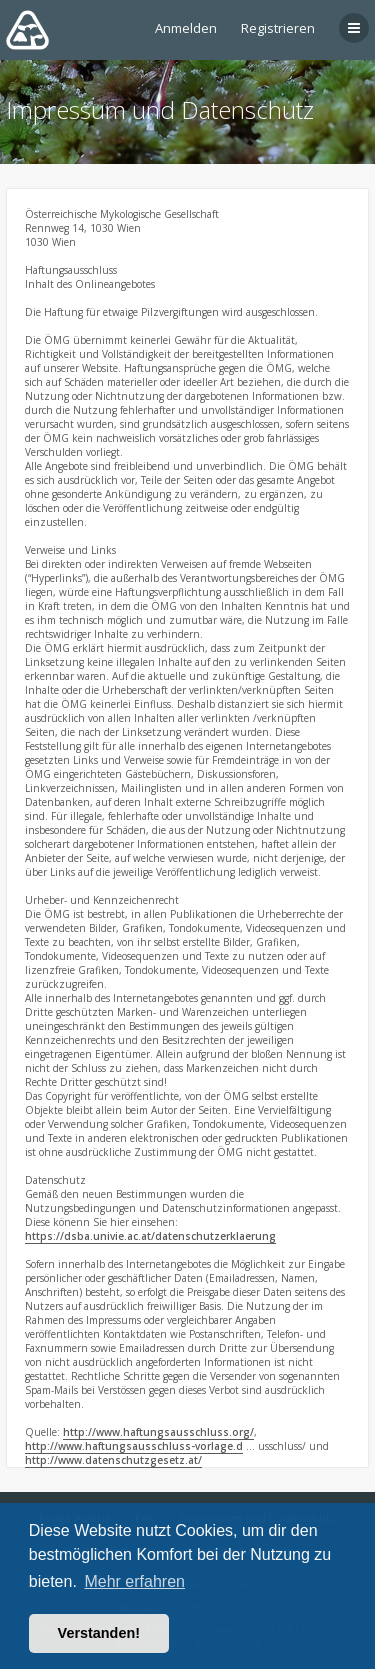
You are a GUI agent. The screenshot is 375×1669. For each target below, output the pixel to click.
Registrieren (278, 28)
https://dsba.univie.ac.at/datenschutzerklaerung (150, 1236)
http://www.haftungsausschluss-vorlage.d (134, 1446)
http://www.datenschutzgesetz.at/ (113, 1460)
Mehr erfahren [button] (134, 1581)
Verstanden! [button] (99, 1633)
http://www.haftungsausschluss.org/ (158, 1432)
